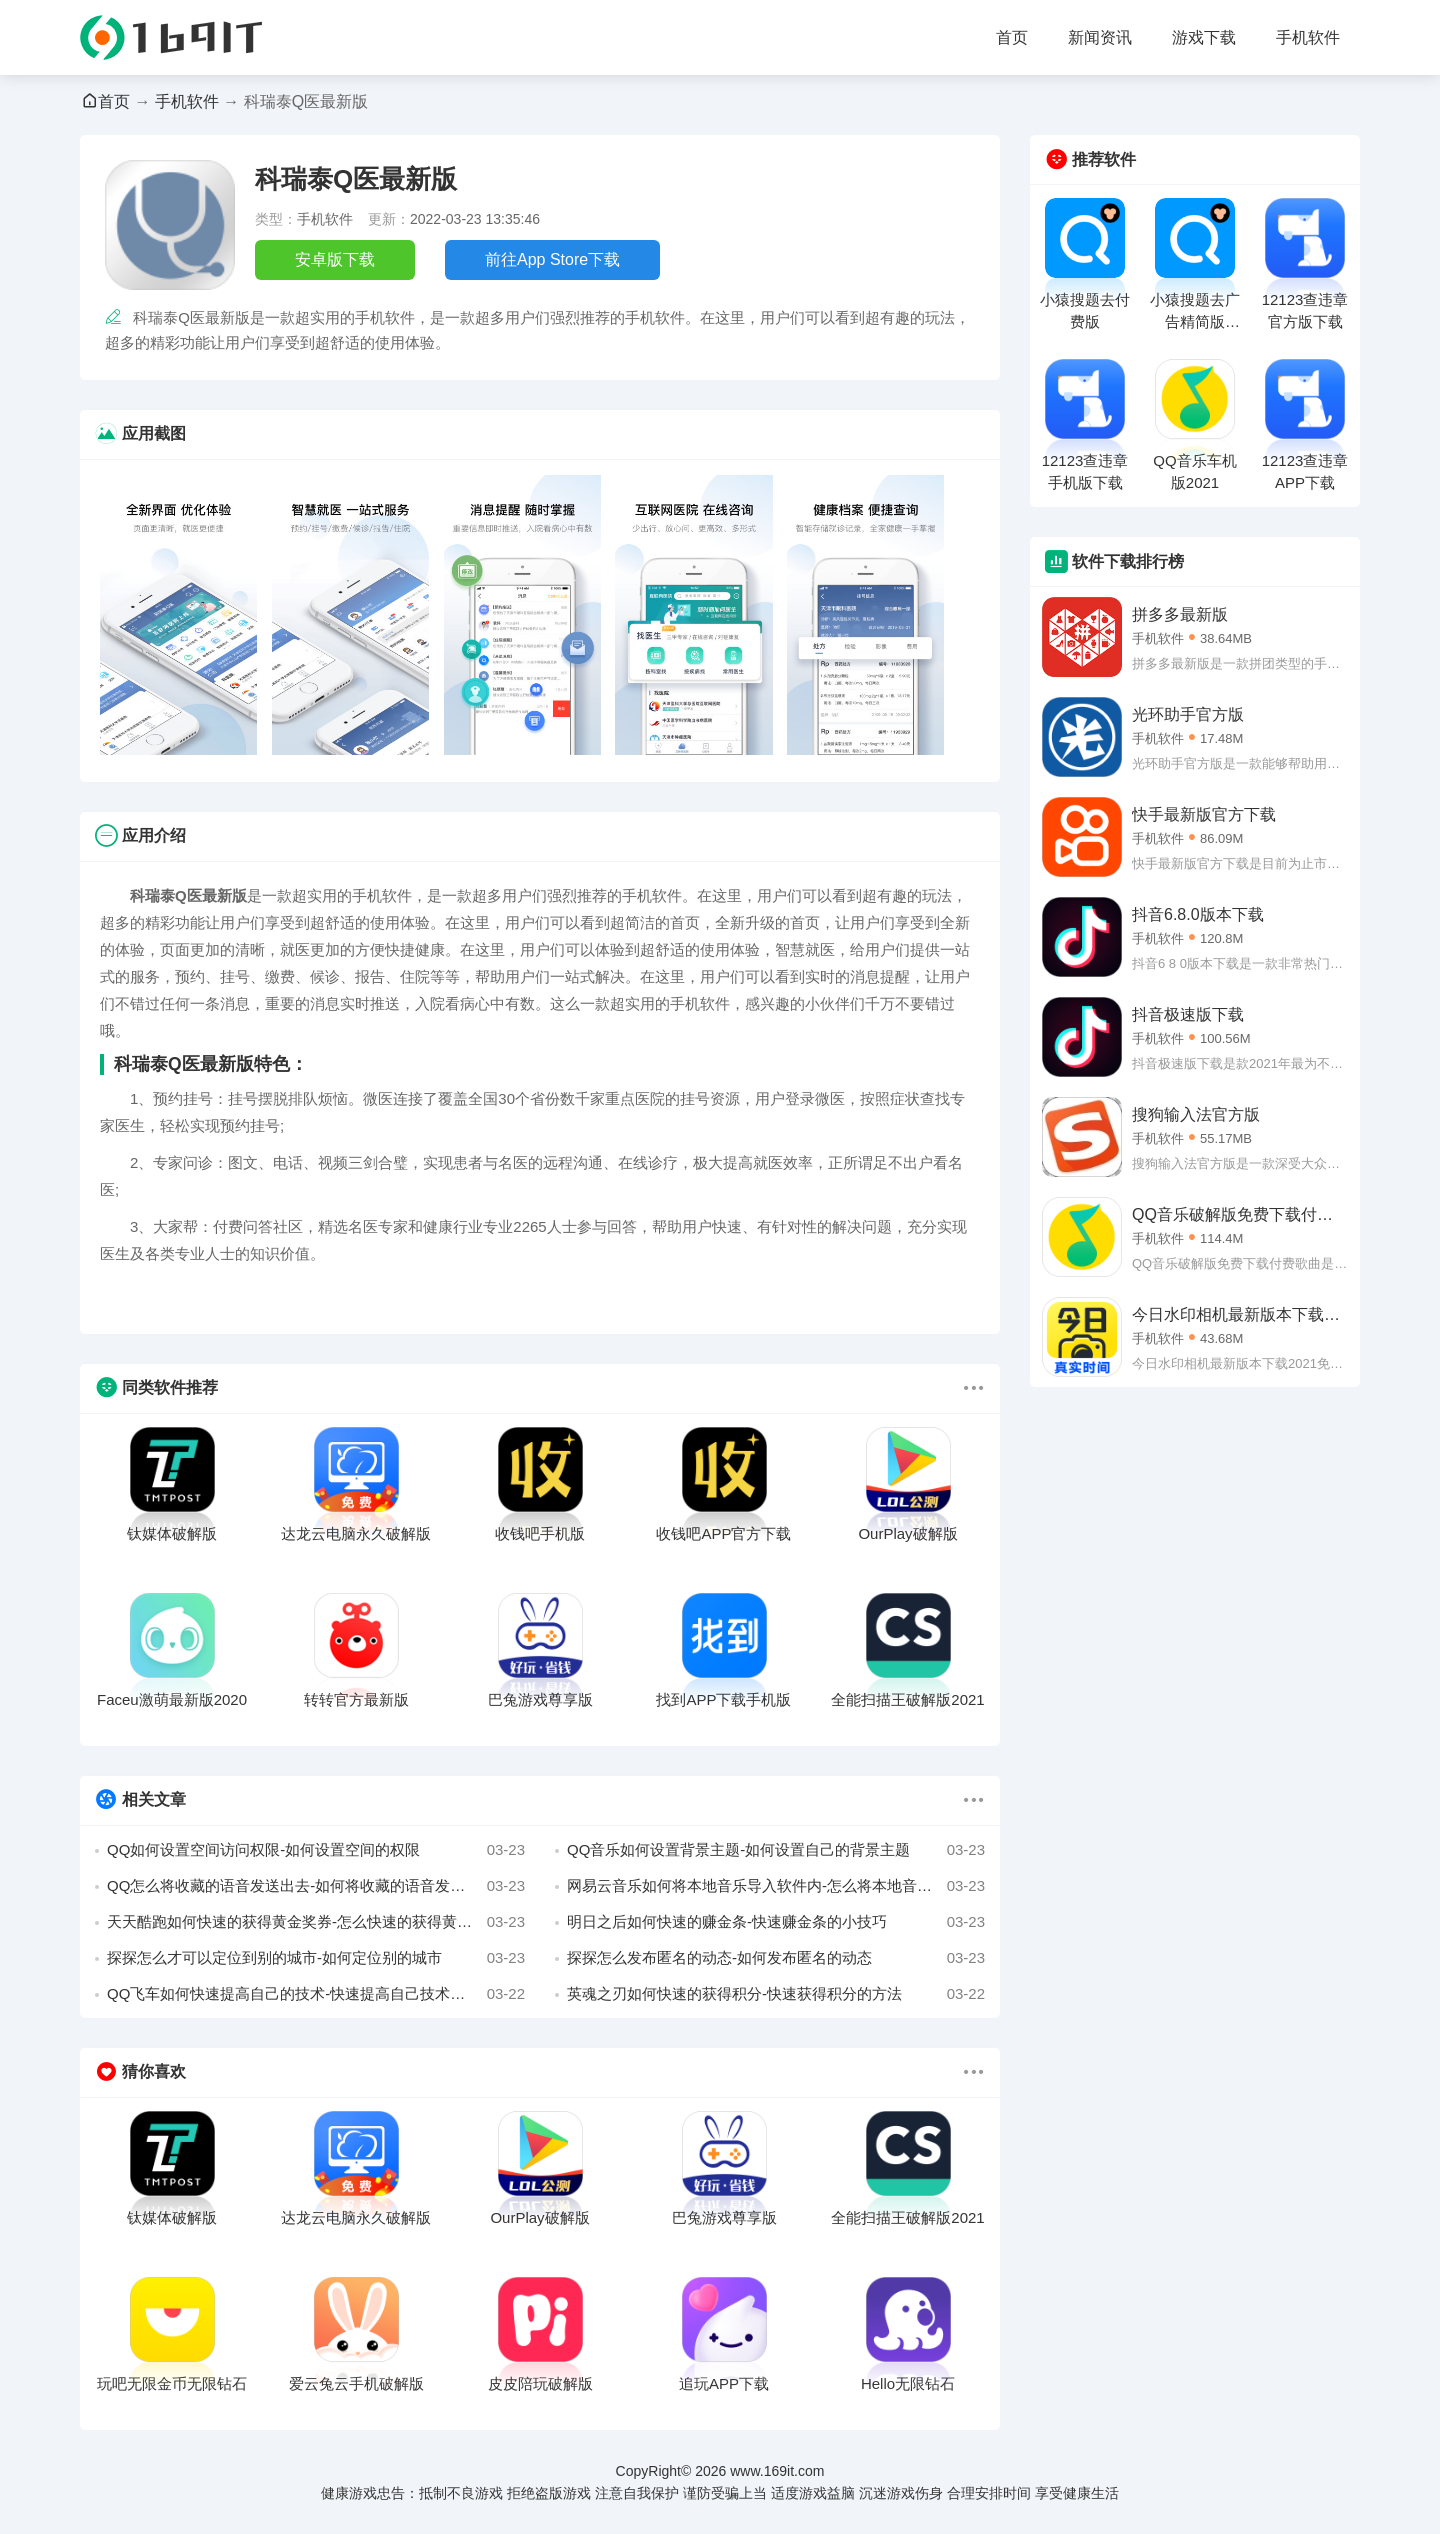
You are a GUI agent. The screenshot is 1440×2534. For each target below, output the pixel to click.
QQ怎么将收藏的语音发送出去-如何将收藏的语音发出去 (316, 1886)
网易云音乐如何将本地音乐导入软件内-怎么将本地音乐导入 (776, 1886)
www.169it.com (777, 2471)
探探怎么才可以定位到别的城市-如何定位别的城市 (316, 1958)
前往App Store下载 (552, 259)
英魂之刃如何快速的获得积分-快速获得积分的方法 (776, 1994)
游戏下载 (1204, 37)
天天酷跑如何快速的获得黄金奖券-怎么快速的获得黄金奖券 (316, 1922)
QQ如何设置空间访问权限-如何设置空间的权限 (316, 1850)
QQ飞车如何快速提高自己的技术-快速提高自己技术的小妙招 (316, 1994)
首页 (1012, 37)
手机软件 (1308, 37)
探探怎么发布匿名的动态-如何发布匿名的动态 (776, 1958)
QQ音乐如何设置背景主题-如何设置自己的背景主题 (776, 1850)
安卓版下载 (335, 259)
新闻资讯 (1100, 37)
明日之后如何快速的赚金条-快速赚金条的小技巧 (776, 1922)
